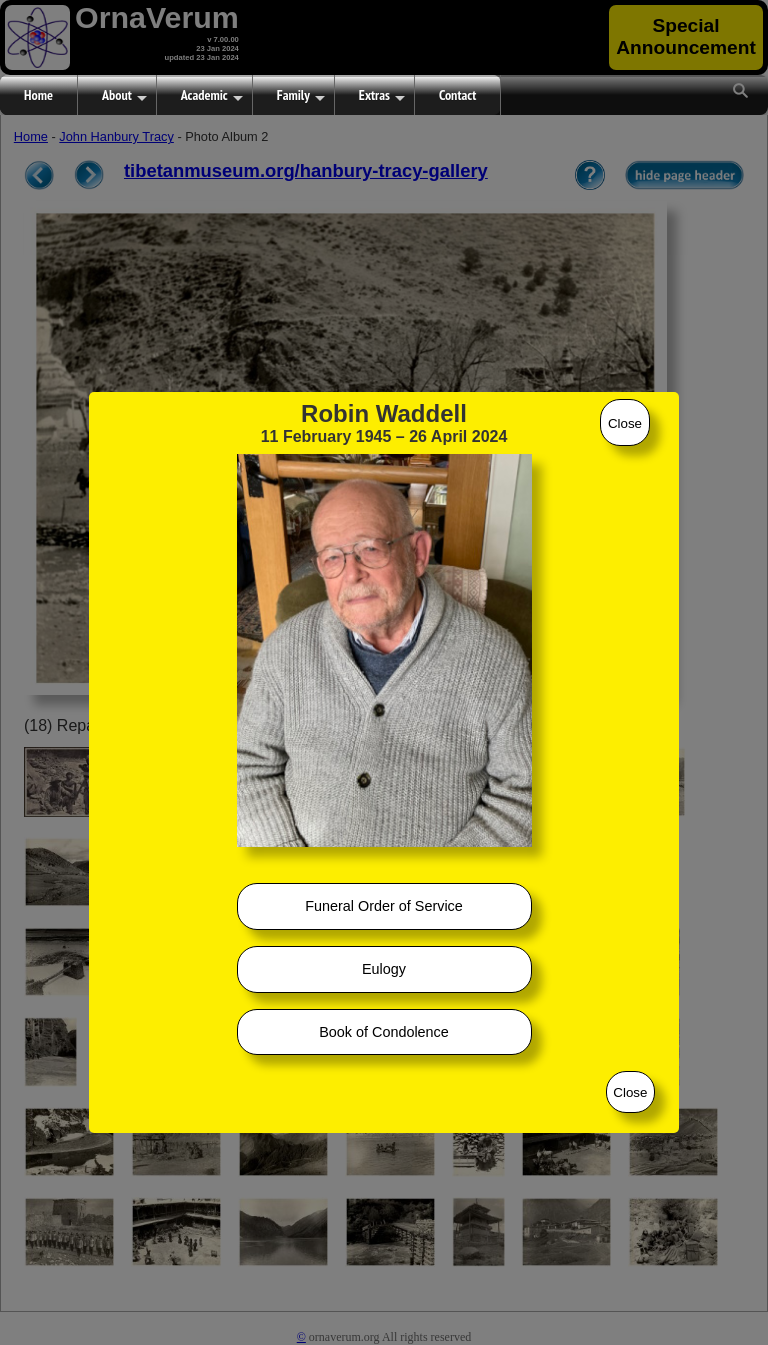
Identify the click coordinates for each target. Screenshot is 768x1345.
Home (38, 95)
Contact (457, 95)
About (124, 96)
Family (301, 96)
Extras (382, 96)
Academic (212, 96)
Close (625, 423)
